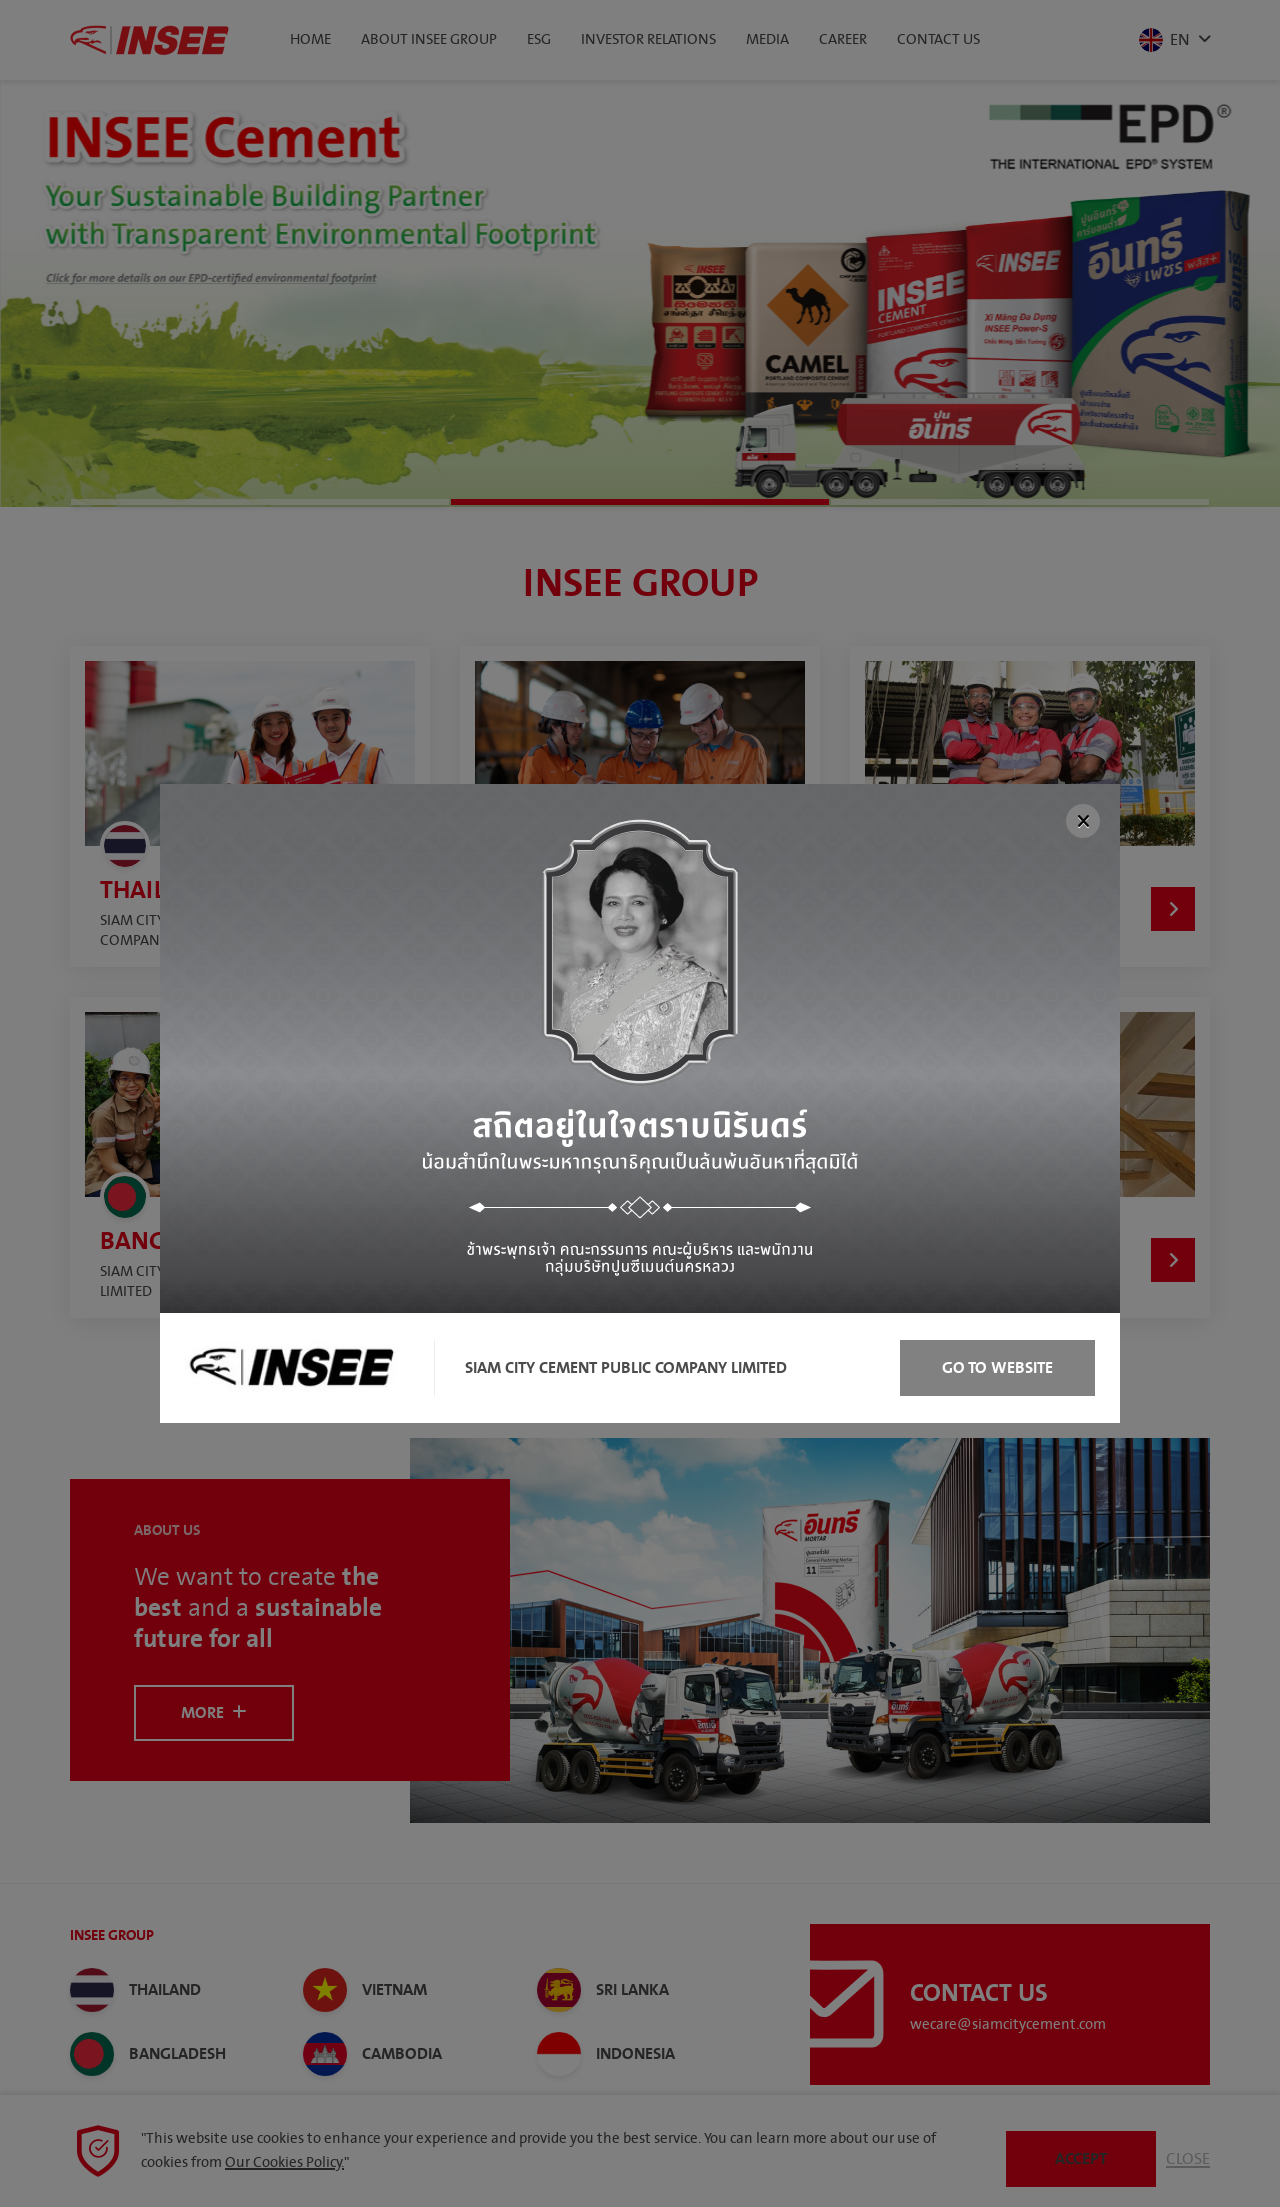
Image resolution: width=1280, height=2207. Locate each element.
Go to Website (997, 1368)
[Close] (1083, 821)
